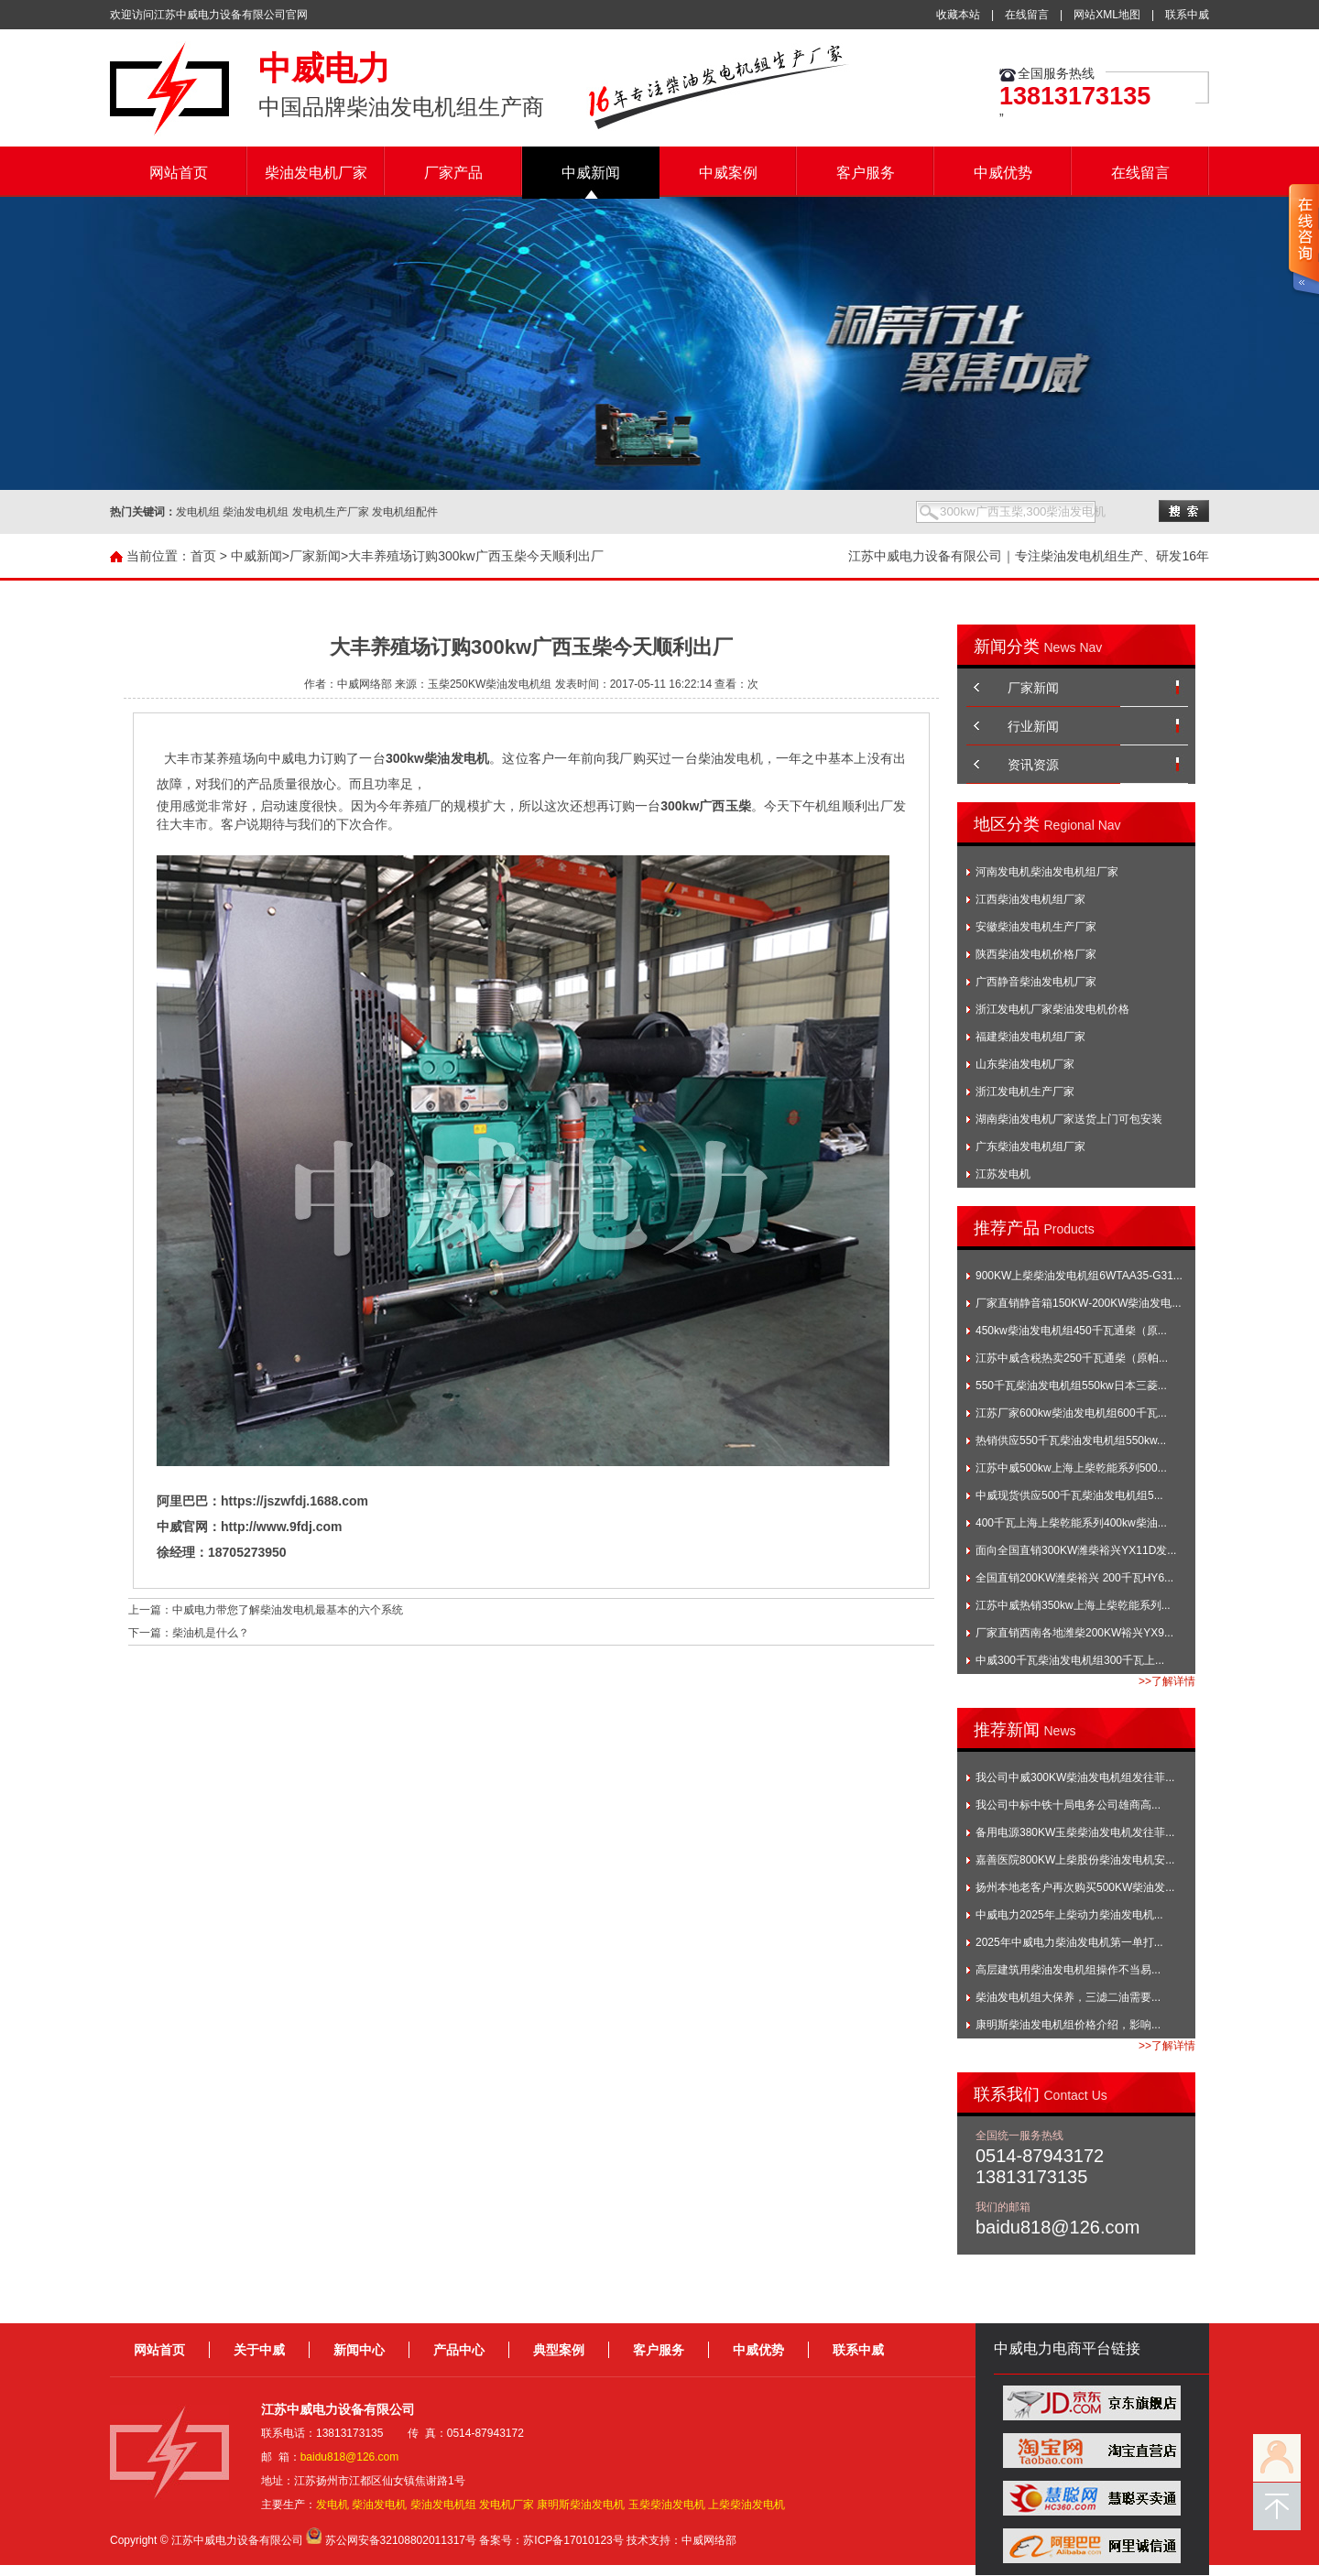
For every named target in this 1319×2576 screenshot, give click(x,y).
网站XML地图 (1107, 14)
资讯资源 (1033, 764)
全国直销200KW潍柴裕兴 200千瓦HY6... (1074, 1577)
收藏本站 (958, 14)
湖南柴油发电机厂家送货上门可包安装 (1069, 1119)
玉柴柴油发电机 (666, 2504)
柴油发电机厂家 (316, 172)
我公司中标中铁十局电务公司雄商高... (1068, 1805)
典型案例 (558, 2349)
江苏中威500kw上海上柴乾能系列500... (1071, 1468)
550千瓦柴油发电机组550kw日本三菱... (1071, 1385)
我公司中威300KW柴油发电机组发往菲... (1075, 1777)
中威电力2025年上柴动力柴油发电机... (1069, 1914)
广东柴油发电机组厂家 (1030, 1146)
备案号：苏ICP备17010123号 (551, 2540)
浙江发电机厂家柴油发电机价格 (1052, 1009)
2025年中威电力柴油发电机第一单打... (1069, 1942)
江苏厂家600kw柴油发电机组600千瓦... (1071, 1413)
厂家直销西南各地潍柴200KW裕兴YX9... (1074, 1632)
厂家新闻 (315, 556)
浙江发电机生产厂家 (1025, 1091)
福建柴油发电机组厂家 (1030, 1036)
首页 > (209, 556)
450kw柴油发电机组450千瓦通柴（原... (1071, 1330)
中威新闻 (590, 172)
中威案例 (728, 172)
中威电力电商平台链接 (1067, 2348)
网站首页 (178, 172)
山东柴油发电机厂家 (1025, 1064)
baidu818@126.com (349, 2457)
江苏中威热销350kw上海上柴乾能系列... (1073, 1605)
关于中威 (259, 2349)
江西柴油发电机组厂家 (1030, 899)
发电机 (332, 2504)
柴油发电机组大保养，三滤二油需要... (1068, 1997)
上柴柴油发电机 (746, 2504)
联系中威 (1187, 14)
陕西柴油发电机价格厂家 (1036, 954)
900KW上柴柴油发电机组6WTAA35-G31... (1079, 1275)
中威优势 (1003, 172)
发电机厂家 (506, 2504)
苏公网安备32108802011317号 (400, 2540)
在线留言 (1027, 14)
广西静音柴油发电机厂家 (1036, 981)
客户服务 (865, 172)
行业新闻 (1033, 726)
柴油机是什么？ (210, 1632)
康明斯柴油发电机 (581, 2504)
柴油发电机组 (443, 2504)
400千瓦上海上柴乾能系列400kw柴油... (1071, 1522)
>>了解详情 (1167, 1681)
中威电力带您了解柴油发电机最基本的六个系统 (287, 1609)
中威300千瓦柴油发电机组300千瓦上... (1070, 1660)
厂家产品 (453, 172)
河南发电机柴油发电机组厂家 (1047, 871)
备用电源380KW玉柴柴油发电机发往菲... (1075, 1832)
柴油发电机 (379, 2504)
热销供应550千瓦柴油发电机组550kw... (1071, 1440)
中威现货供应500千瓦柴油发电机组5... (1069, 1495)
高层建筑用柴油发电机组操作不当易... (1068, 1969)
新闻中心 (359, 2349)
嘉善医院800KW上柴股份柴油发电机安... (1075, 1859)
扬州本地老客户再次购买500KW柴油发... (1075, 1887)
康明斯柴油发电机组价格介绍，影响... (1068, 2024)
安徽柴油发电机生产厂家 (1036, 926)
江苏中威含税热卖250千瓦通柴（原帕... (1072, 1358)
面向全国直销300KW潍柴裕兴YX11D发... (1076, 1550)
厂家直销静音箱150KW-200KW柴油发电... (1078, 1303)
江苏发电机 (1003, 1174)
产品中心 (459, 2349)
